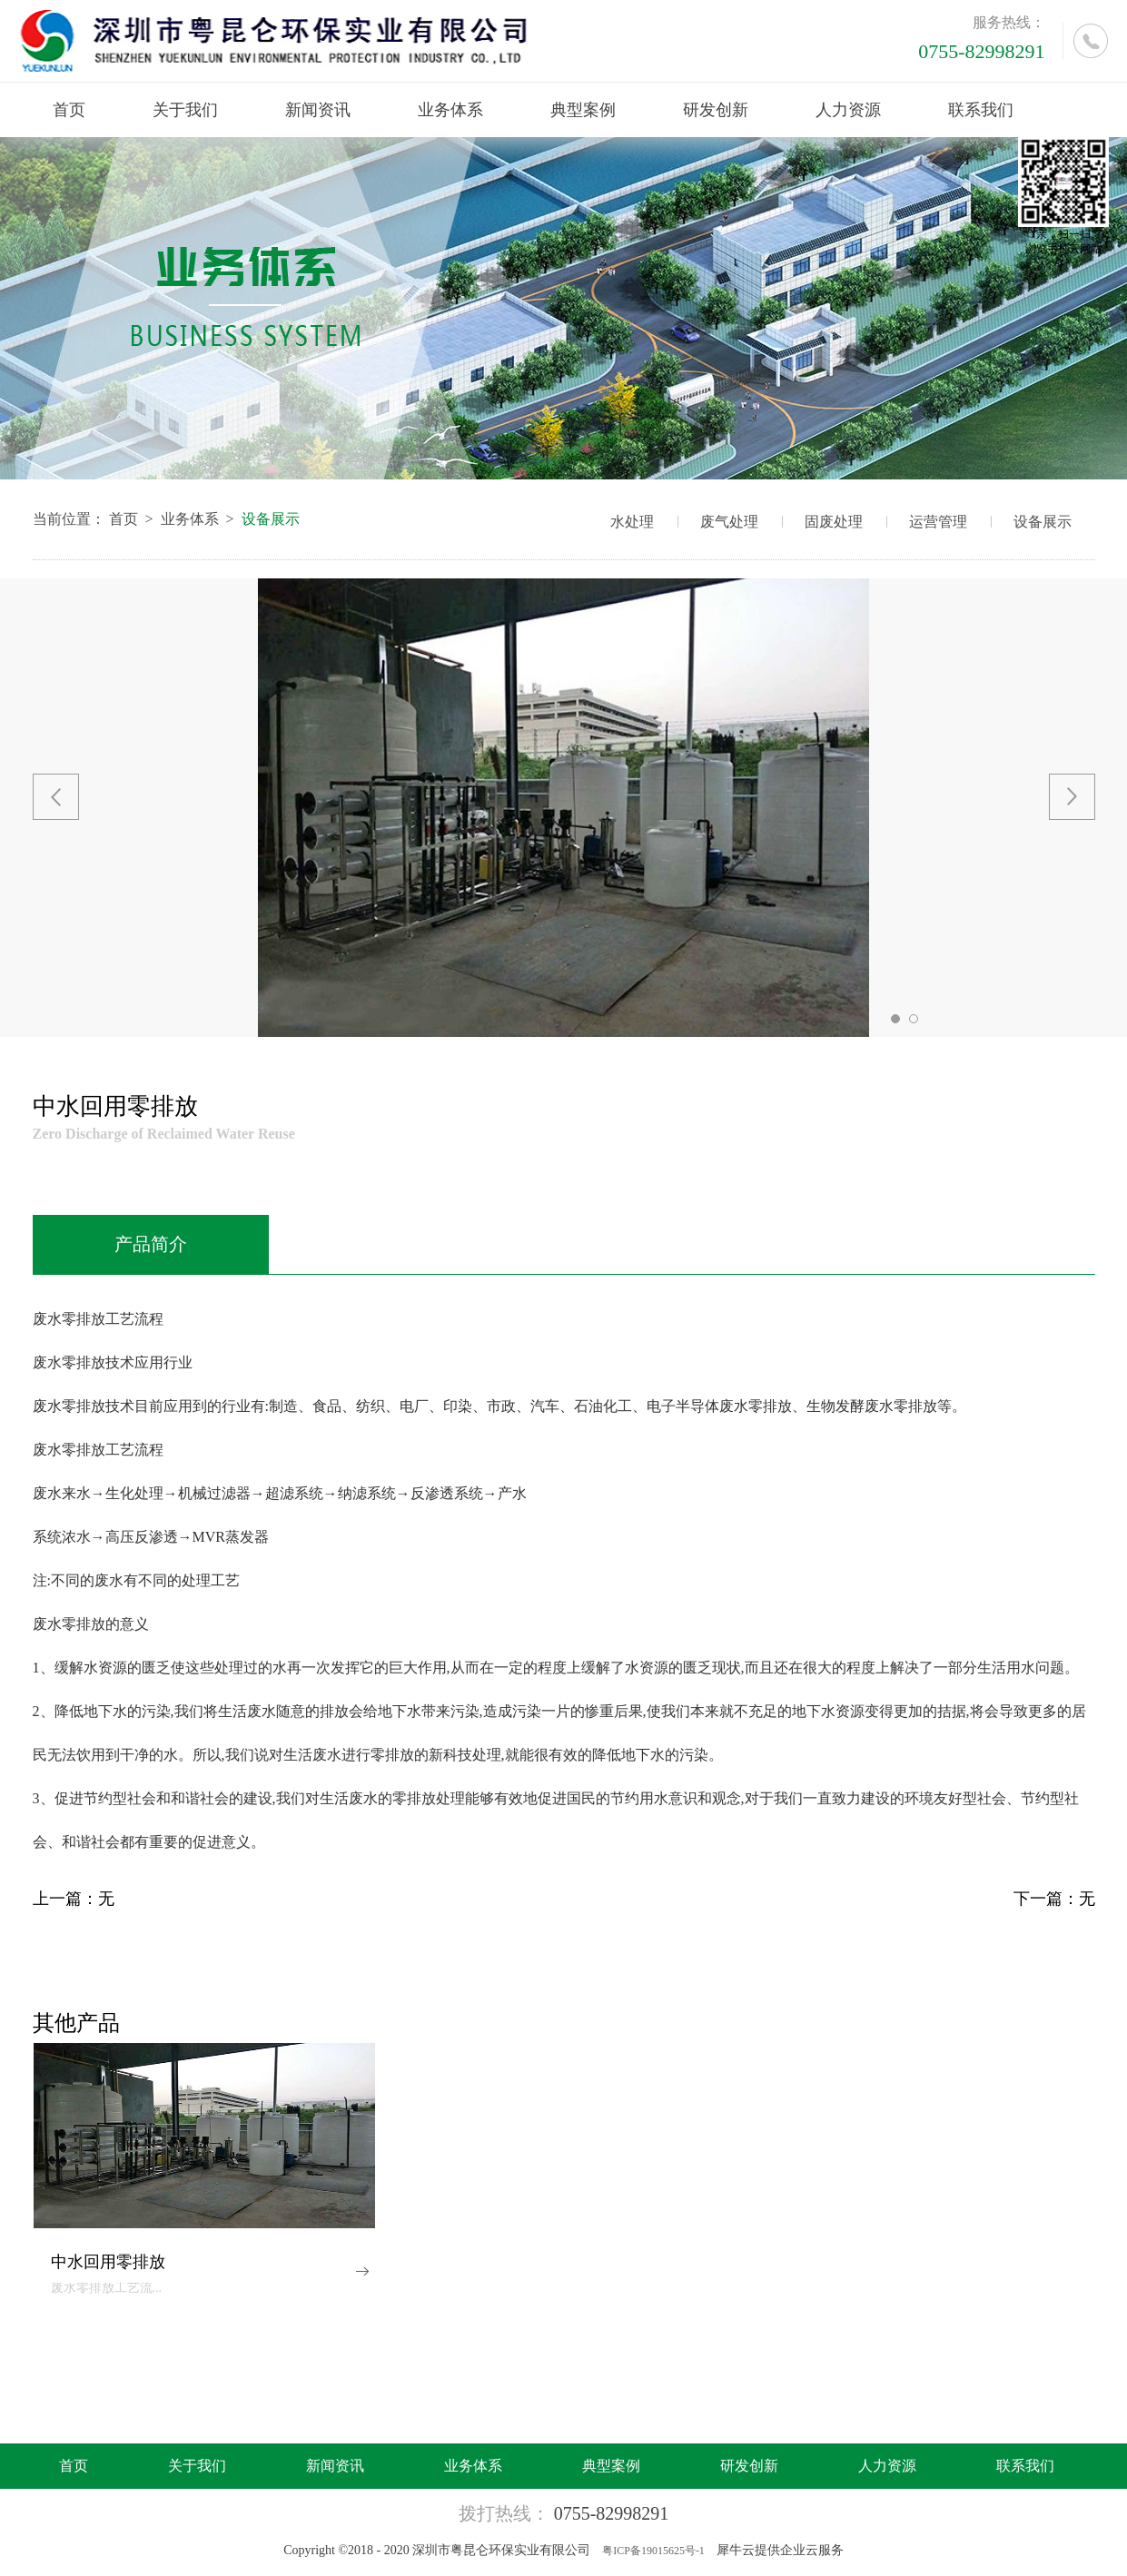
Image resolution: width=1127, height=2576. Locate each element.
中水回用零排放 (108, 2262)
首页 (69, 110)
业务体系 (190, 519)
